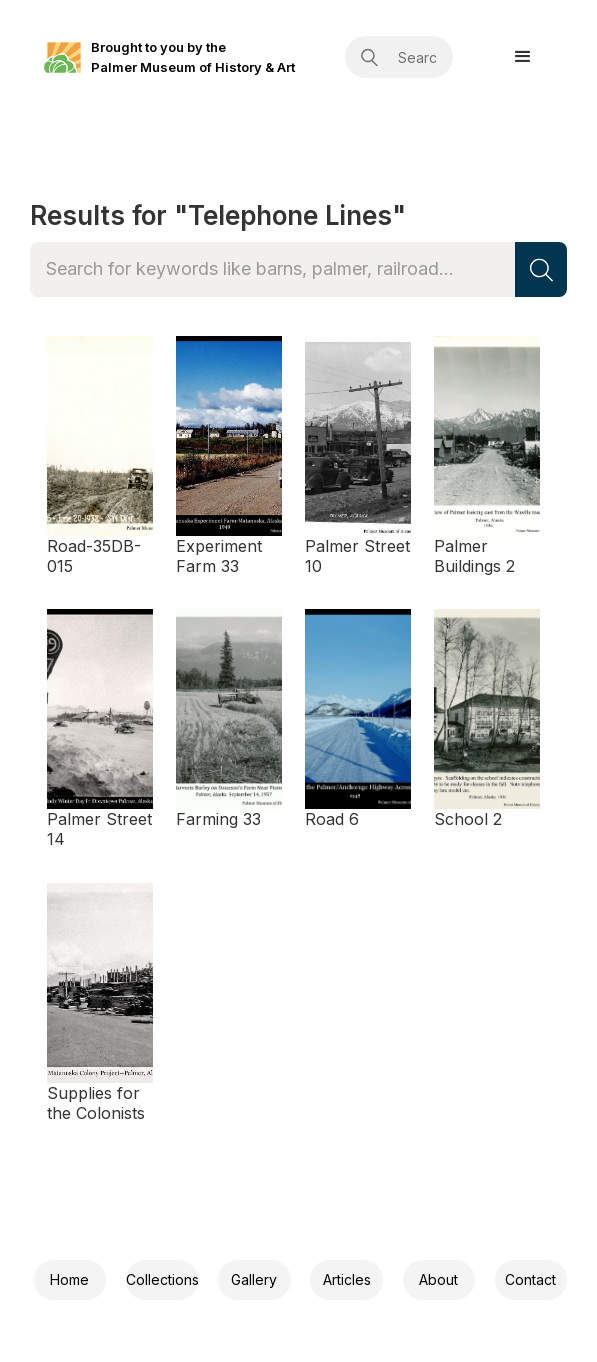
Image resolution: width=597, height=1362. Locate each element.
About (438, 1279)
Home (69, 1279)
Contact (530, 1279)
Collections (162, 1279)
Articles (347, 1279)
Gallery (254, 1279)
